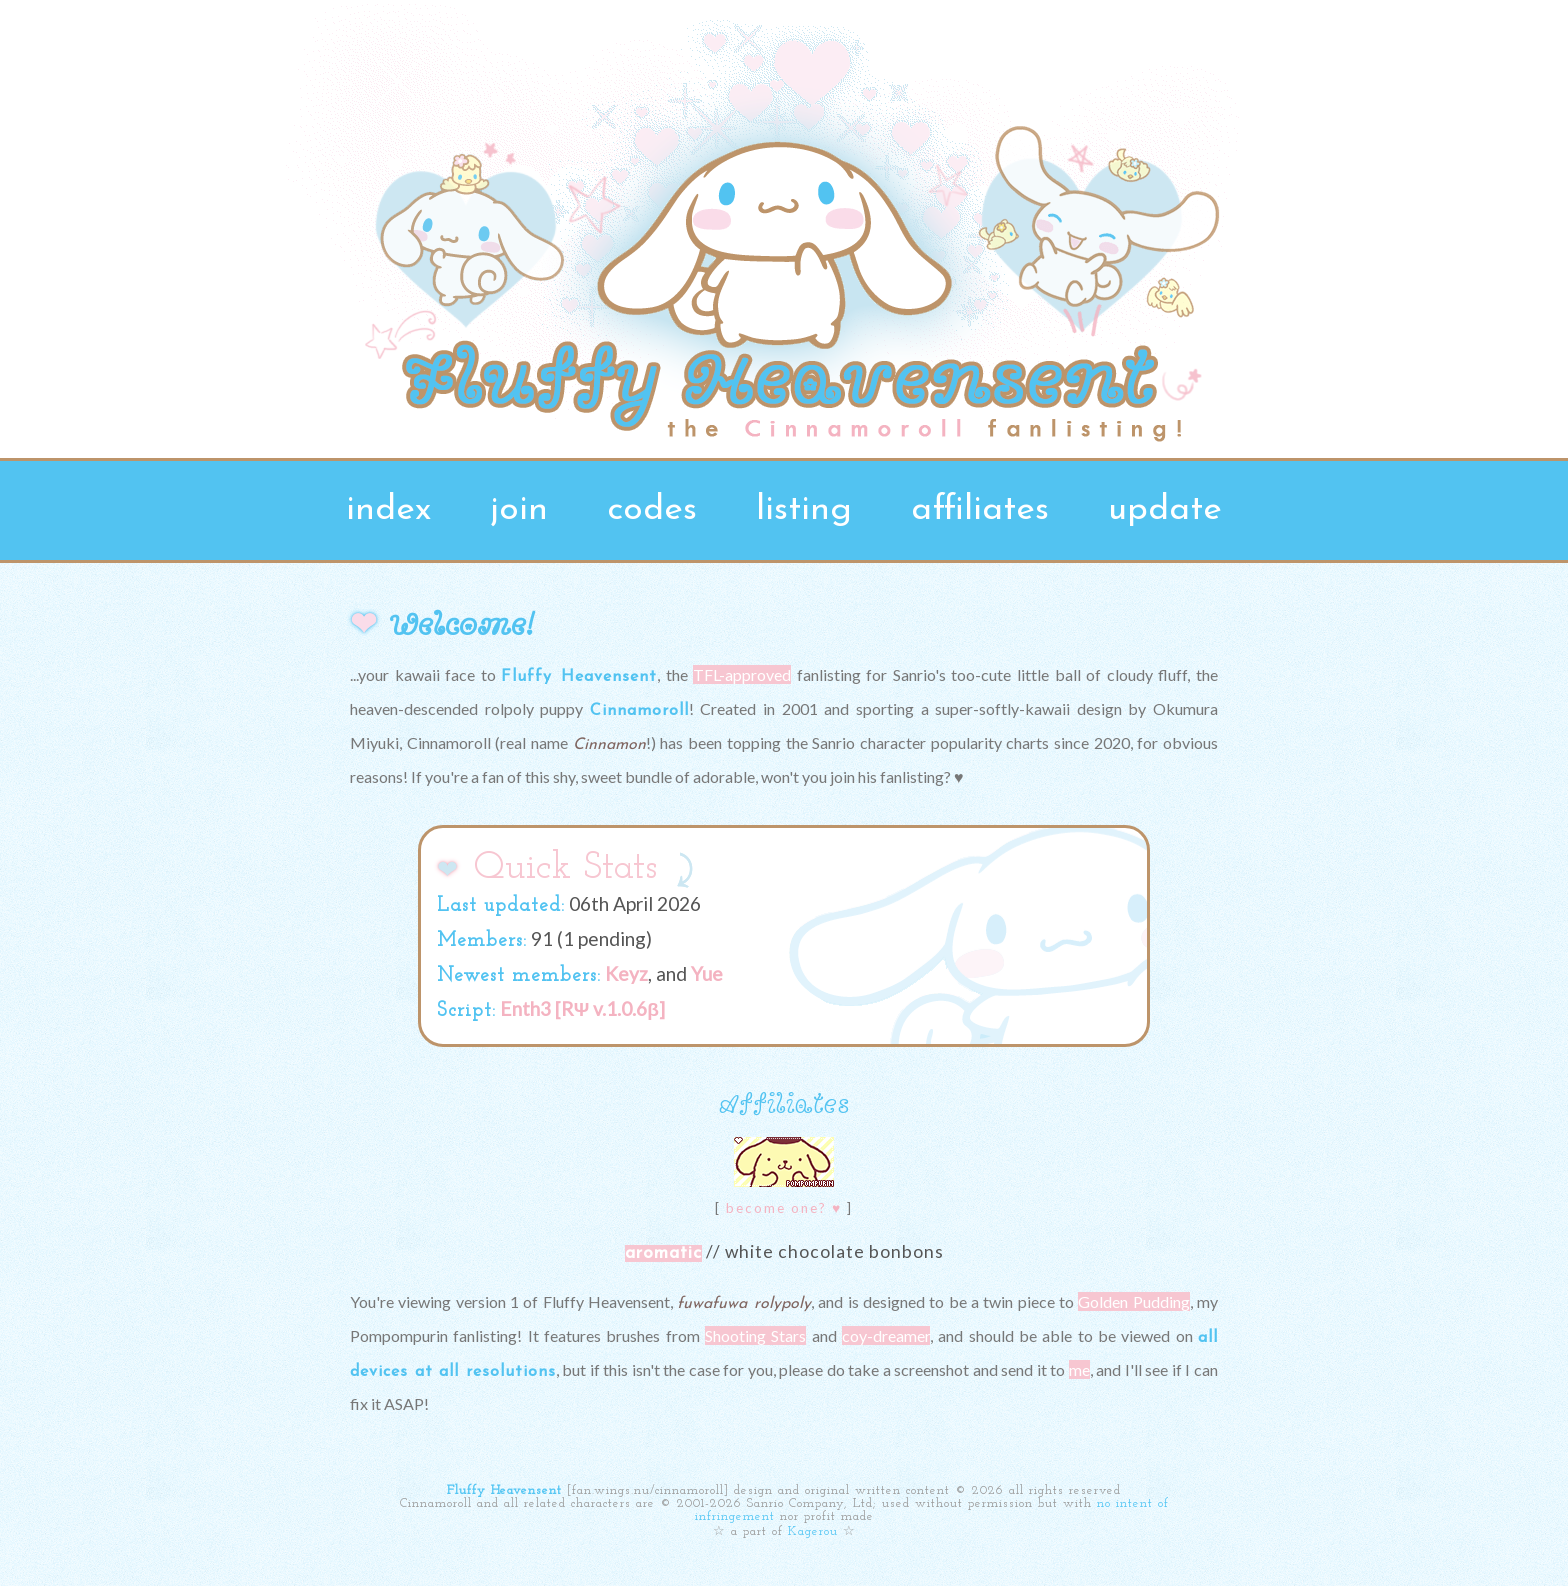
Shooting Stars (755, 1335)
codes (652, 510)
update (1165, 510)
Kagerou (813, 1531)
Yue (707, 973)
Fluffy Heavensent (504, 1490)
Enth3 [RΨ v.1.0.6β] (582, 1008)
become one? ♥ (784, 1208)
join (519, 510)
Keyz (626, 973)
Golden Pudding (1133, 1301)
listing (804, 510)
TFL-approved (742, 674)
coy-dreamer (886, 1335)
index (388, 510)
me (1079, 1369)
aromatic (663, 1253)
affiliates (980, 510)
